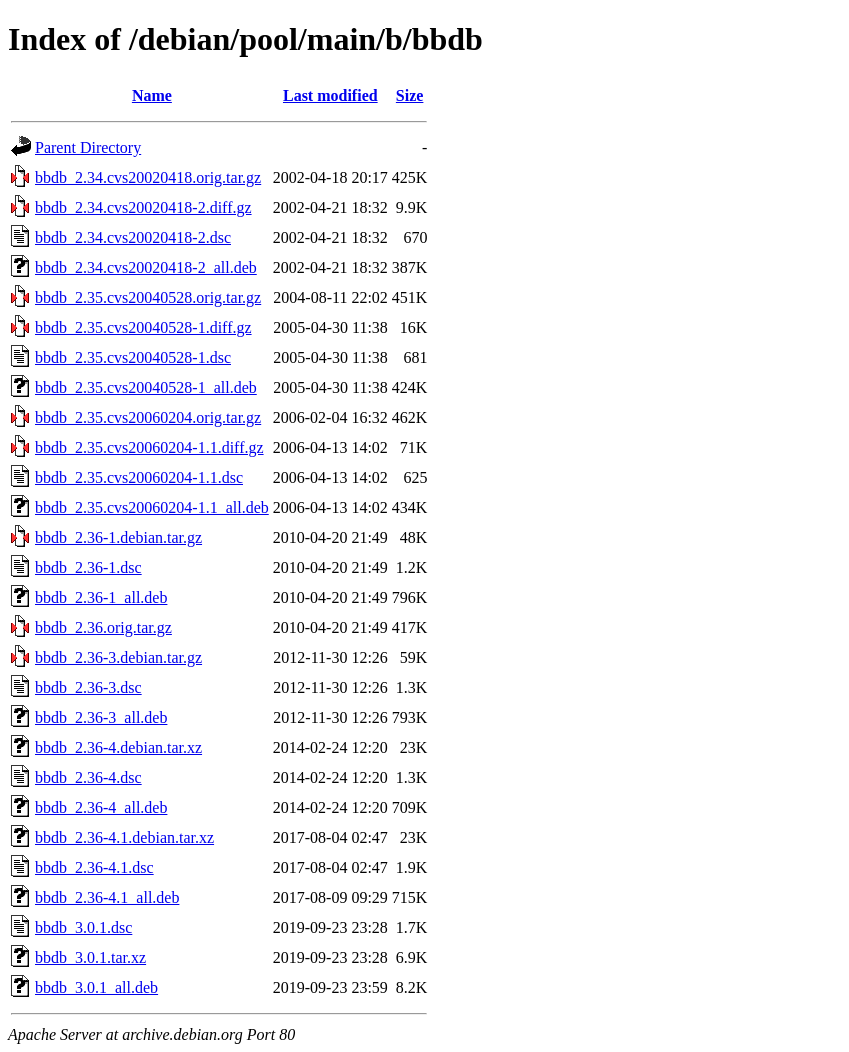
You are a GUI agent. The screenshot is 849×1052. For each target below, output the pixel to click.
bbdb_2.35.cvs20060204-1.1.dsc (139, 477)
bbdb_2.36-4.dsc (88, 777)
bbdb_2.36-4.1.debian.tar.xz (124, 837)
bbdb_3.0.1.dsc (83, 927)
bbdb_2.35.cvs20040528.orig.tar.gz (148, 297)
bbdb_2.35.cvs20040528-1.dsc (133, 357)
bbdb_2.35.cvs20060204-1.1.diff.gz (149, 447)
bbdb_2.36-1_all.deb (101, 597)
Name (152, 95)
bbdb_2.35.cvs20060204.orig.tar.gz (148, 417)
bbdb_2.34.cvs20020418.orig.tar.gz (148, 177)
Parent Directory (88, 147)
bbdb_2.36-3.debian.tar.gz (118, 657)
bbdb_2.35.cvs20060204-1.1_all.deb (152, 507)
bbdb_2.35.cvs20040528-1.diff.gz (143, 327)
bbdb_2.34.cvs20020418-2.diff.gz (143, 207)
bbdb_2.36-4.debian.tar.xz (118, 747)
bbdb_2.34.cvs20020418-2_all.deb (146, 267)
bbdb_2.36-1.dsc (88, 567)
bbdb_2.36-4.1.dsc (94, 867)
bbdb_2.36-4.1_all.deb (107, 897)
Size (410, 95)
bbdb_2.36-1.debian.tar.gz (118, 537)
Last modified (330, 95)
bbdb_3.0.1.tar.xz (90, 957)
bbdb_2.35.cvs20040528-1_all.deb (146, 387)
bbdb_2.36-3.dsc (88, 687)
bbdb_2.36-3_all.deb (101, 717)
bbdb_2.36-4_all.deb (101, 807)
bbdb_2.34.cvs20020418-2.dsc (133, 237)
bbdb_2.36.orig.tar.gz (103, 627)
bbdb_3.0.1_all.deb (96, 987)
